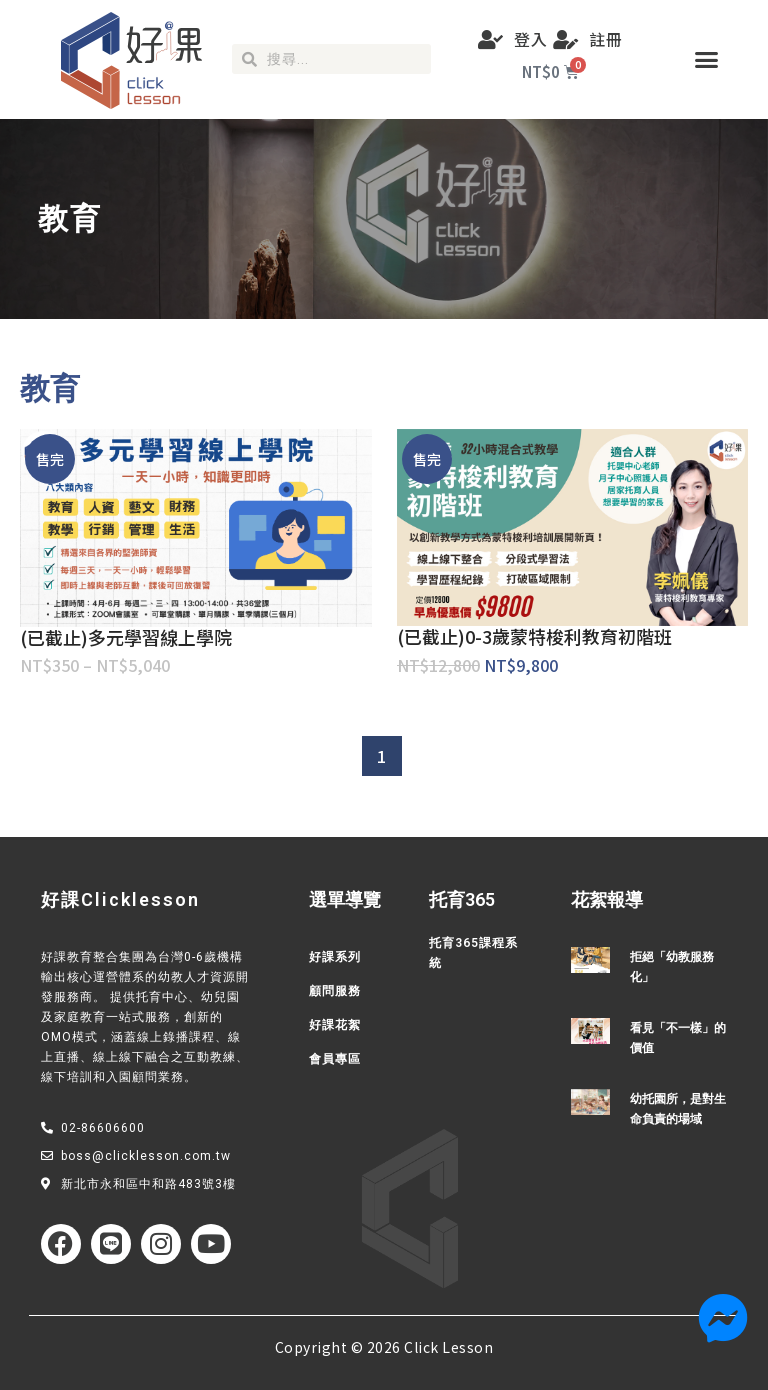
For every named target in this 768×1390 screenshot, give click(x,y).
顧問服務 (335, 991)
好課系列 (335, 957)
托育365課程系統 (473, 953)
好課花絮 (335, 1025)
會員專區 (335, 1059)
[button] (707, 60)
